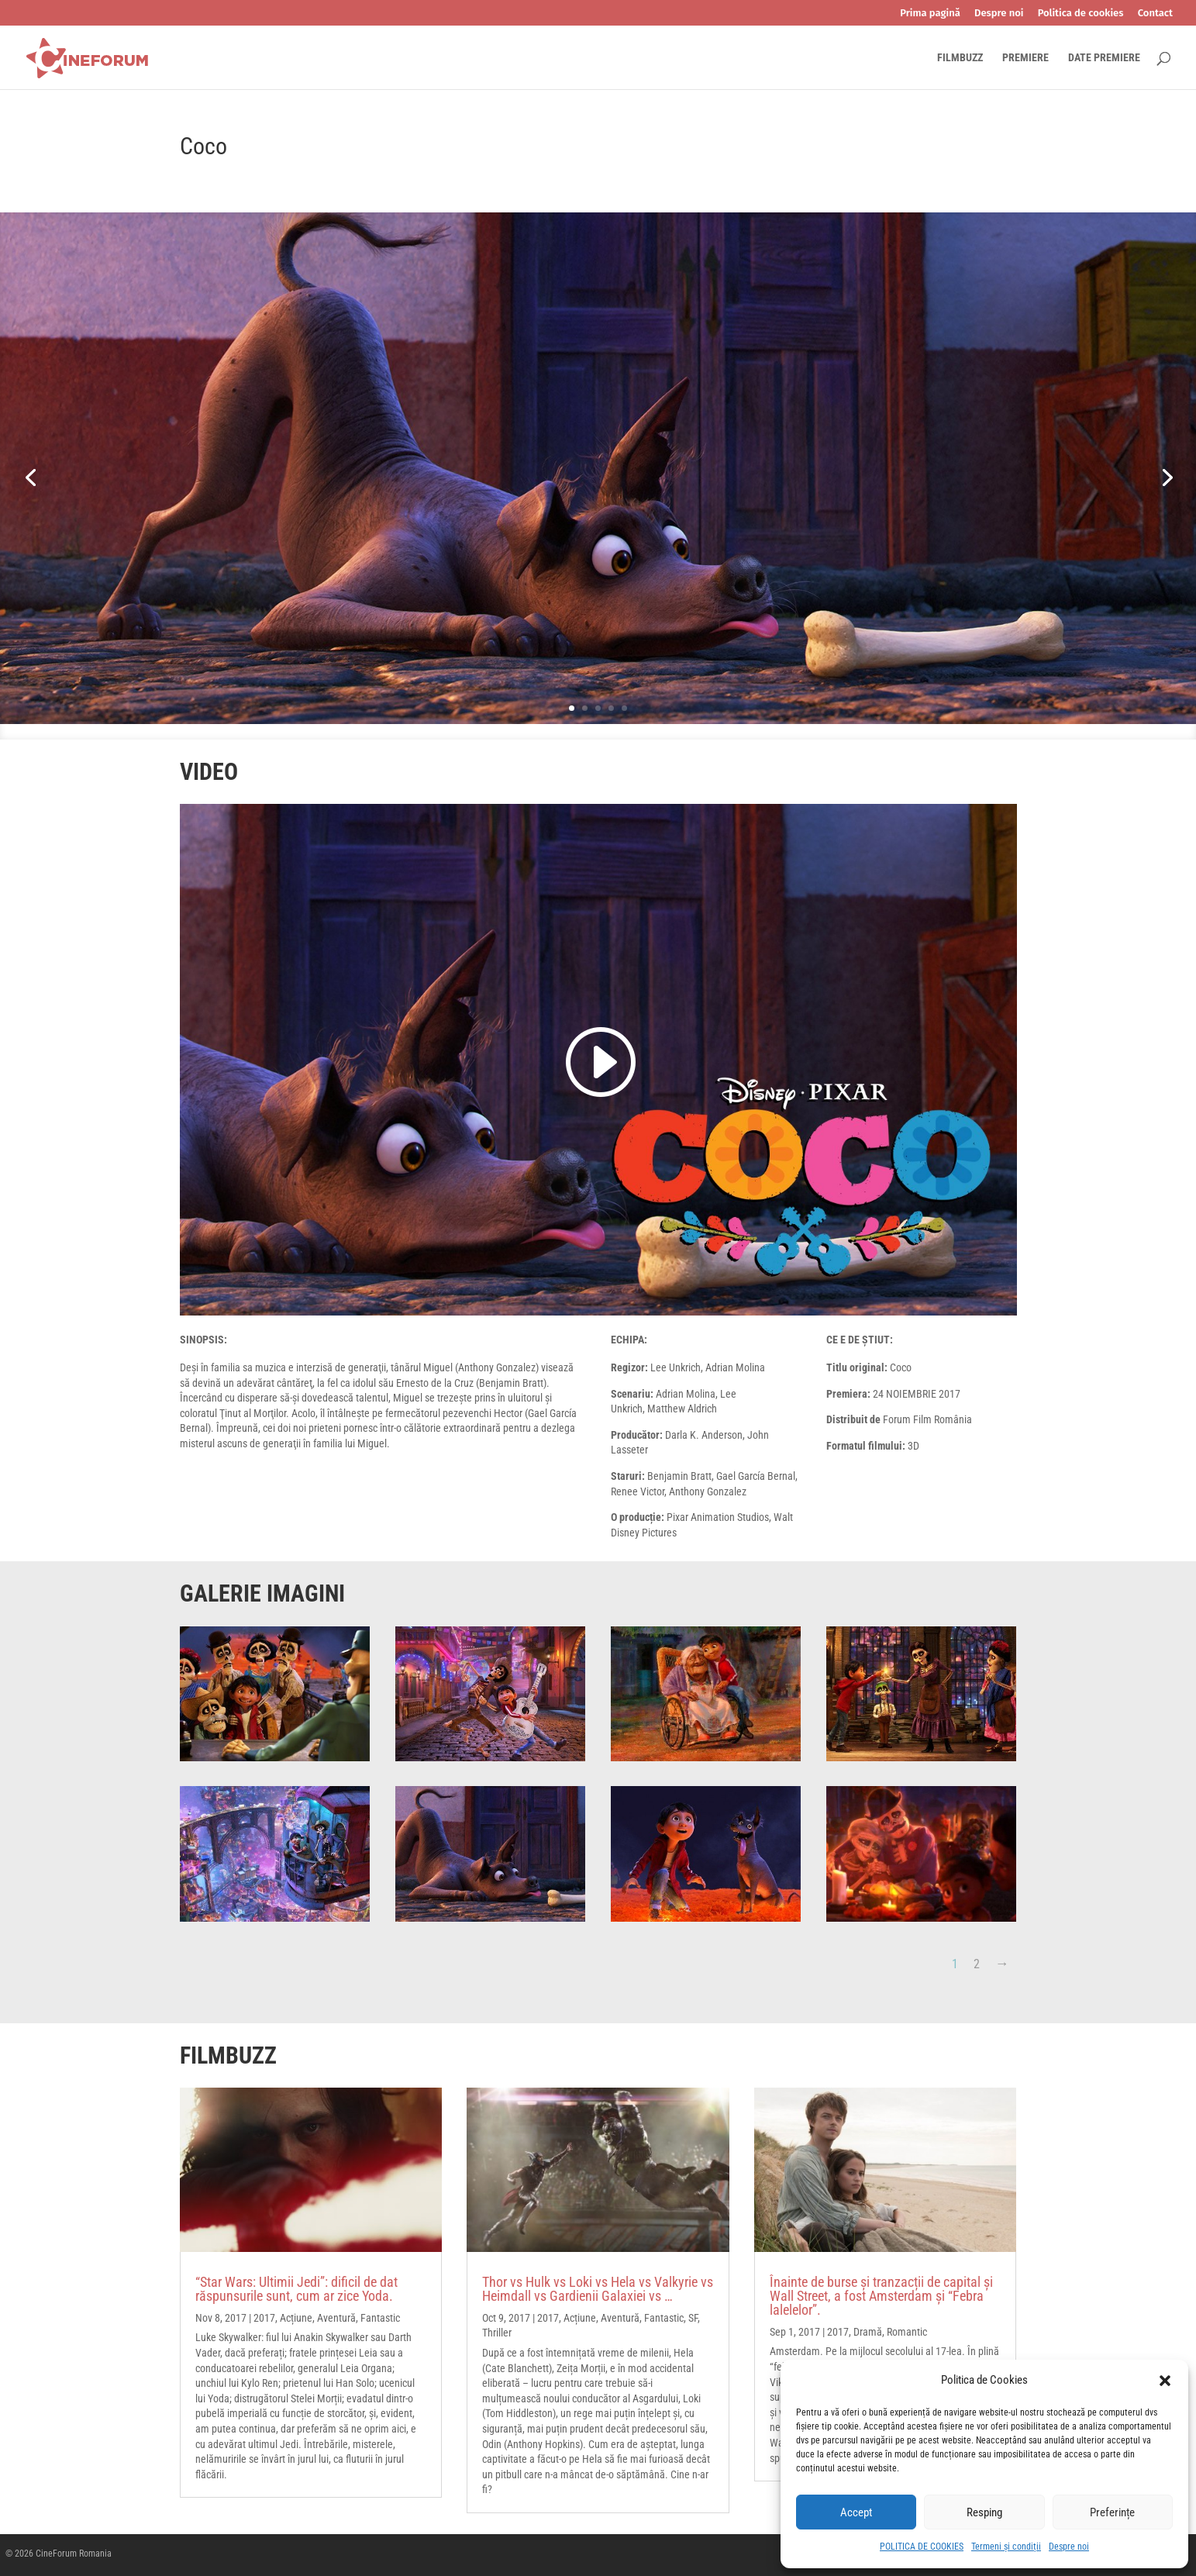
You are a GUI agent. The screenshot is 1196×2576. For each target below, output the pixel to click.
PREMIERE (1025, 58)
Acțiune (296, 2318)
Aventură (336, 2318)
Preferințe (1112, 2512)
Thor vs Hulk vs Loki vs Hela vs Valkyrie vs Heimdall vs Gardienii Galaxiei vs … (597, 2289)
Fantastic (380, 2318)
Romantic (907, 2332)
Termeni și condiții (1006, 2546)
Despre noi (1069, 2546)
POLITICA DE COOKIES (921, 2546)
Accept (856, 2512)
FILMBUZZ (960, 58)
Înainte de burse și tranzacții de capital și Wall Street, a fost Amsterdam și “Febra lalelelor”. (881, 2296)
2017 (264, 2318)
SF (693, 2318)
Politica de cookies (1081, 13)
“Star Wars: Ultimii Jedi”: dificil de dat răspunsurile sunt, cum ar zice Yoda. (296, 2289)
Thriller (497, 2332)
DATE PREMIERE (1104, 58)
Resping (984, 2512)
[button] (1165, 2380)
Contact (1155, 13)
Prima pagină (930, 13)
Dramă (867, 2332)
